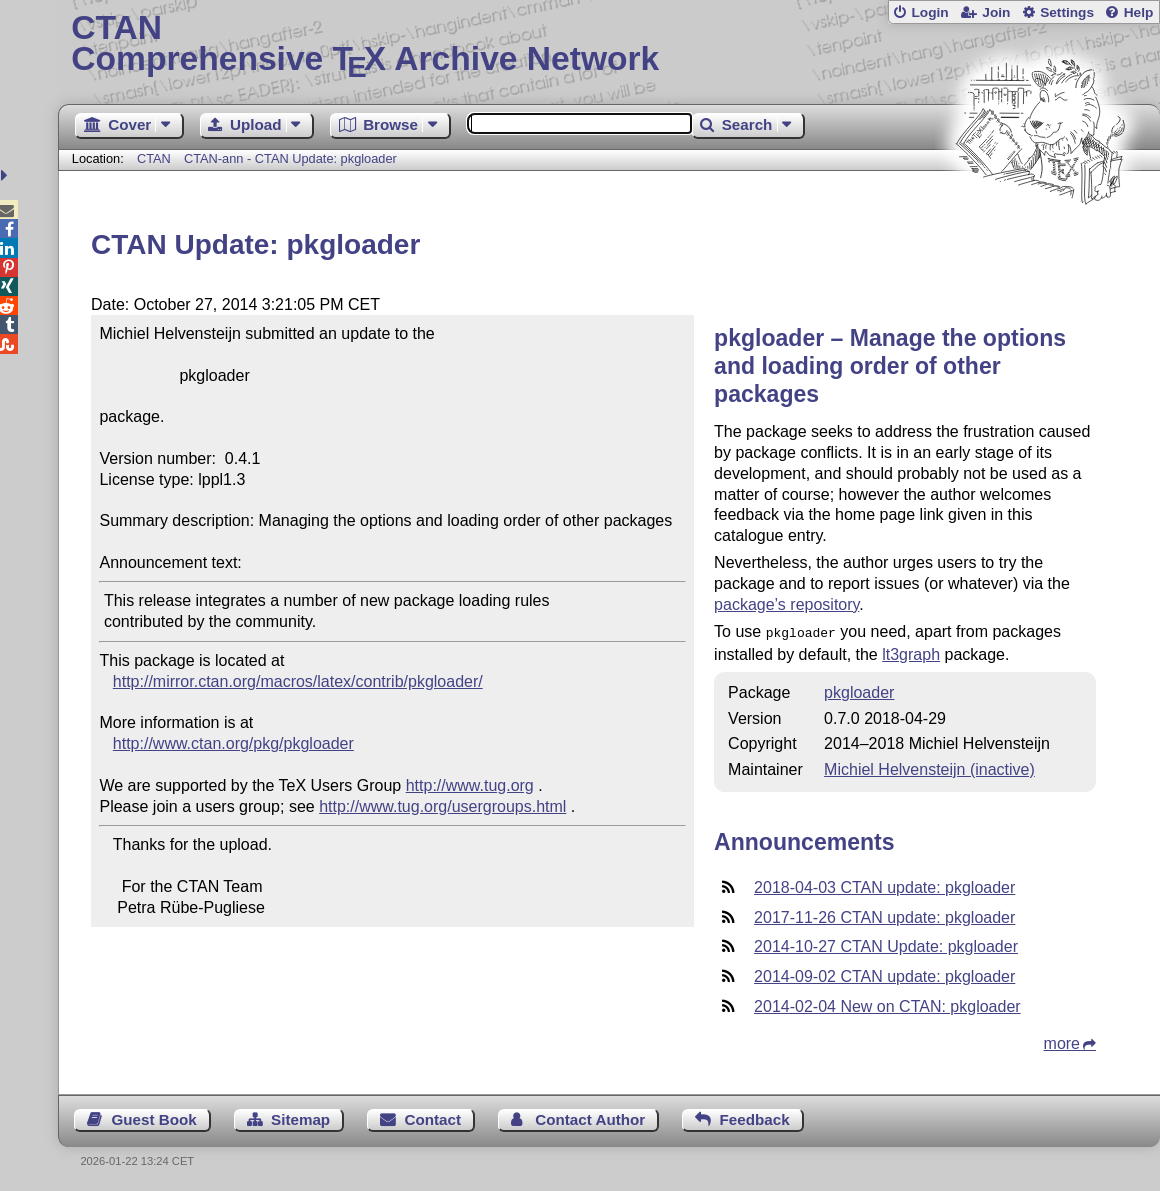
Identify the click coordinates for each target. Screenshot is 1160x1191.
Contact (432, 1117)
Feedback (755, 1117)
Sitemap (300, 1117)
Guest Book (154, 1117)
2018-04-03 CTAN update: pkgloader (884, 885)
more (1062, 1041)
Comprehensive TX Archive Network (608, 45)
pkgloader (859, 690)
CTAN (154, 158)
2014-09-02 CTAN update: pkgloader (884, 974)
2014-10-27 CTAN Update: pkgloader (886, 944)
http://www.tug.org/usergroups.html (442, 806)
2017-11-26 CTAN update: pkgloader (884, 915)
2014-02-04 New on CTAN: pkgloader (887, 1004)
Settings (1067, 12)
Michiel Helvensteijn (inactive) (929, 767)
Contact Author (590, 1117)
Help (1139, 12)
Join (996, 12)
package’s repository (786, 604)
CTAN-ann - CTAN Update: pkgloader (290, 158)
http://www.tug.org (470, 785)
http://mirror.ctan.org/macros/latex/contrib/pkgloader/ (298, 681)
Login (929, 12)
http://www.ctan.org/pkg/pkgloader (233, 743)
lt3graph (911, 652)
